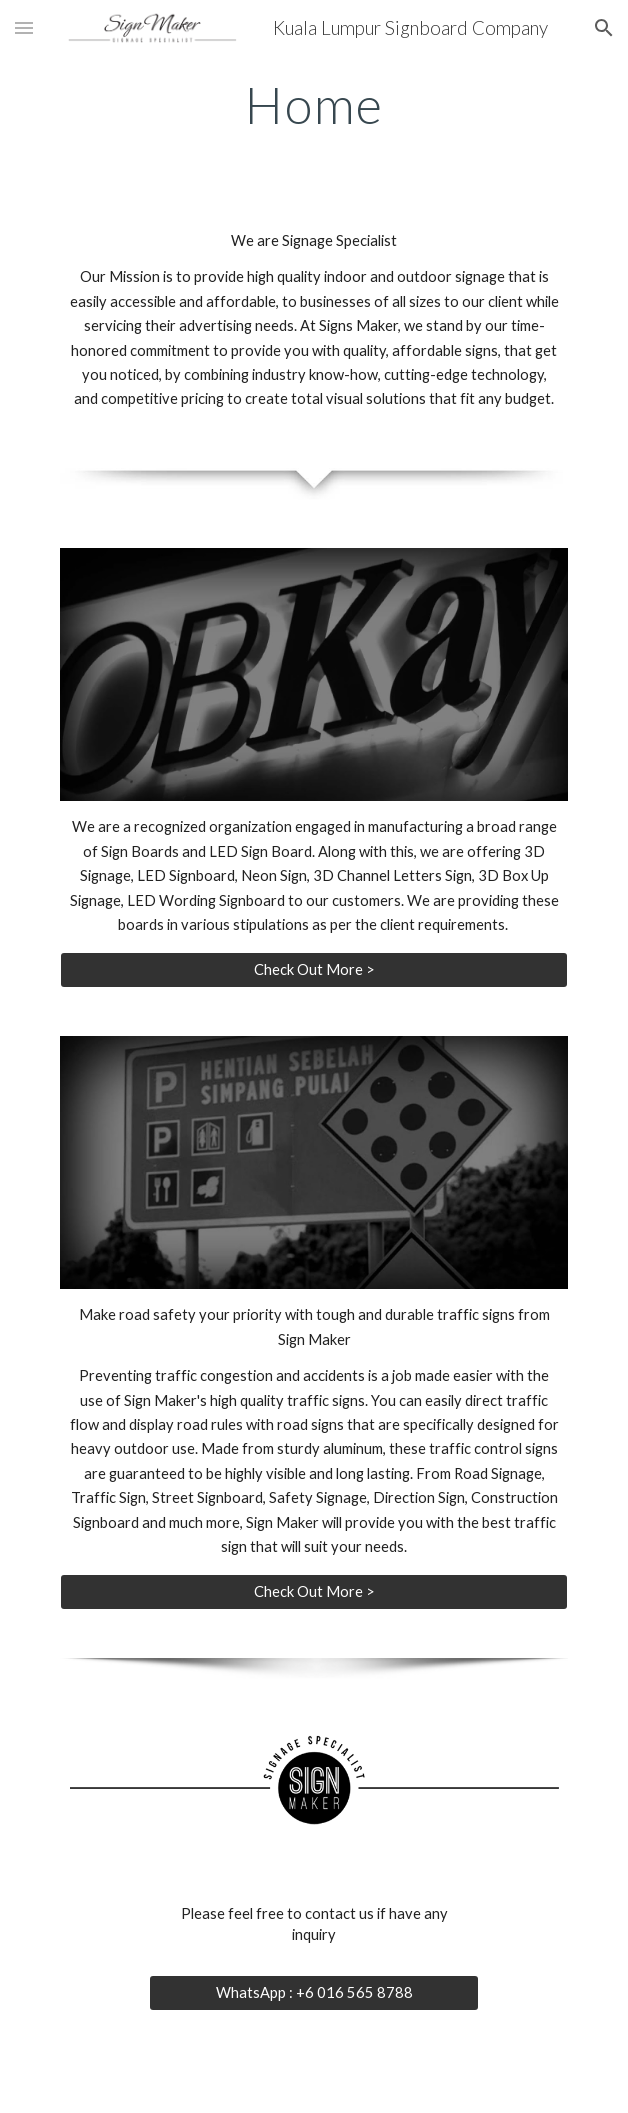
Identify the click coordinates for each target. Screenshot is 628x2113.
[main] (313, 105)
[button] (24, 27)
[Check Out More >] (313, 969)
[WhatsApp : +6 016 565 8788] (313, 1993)
